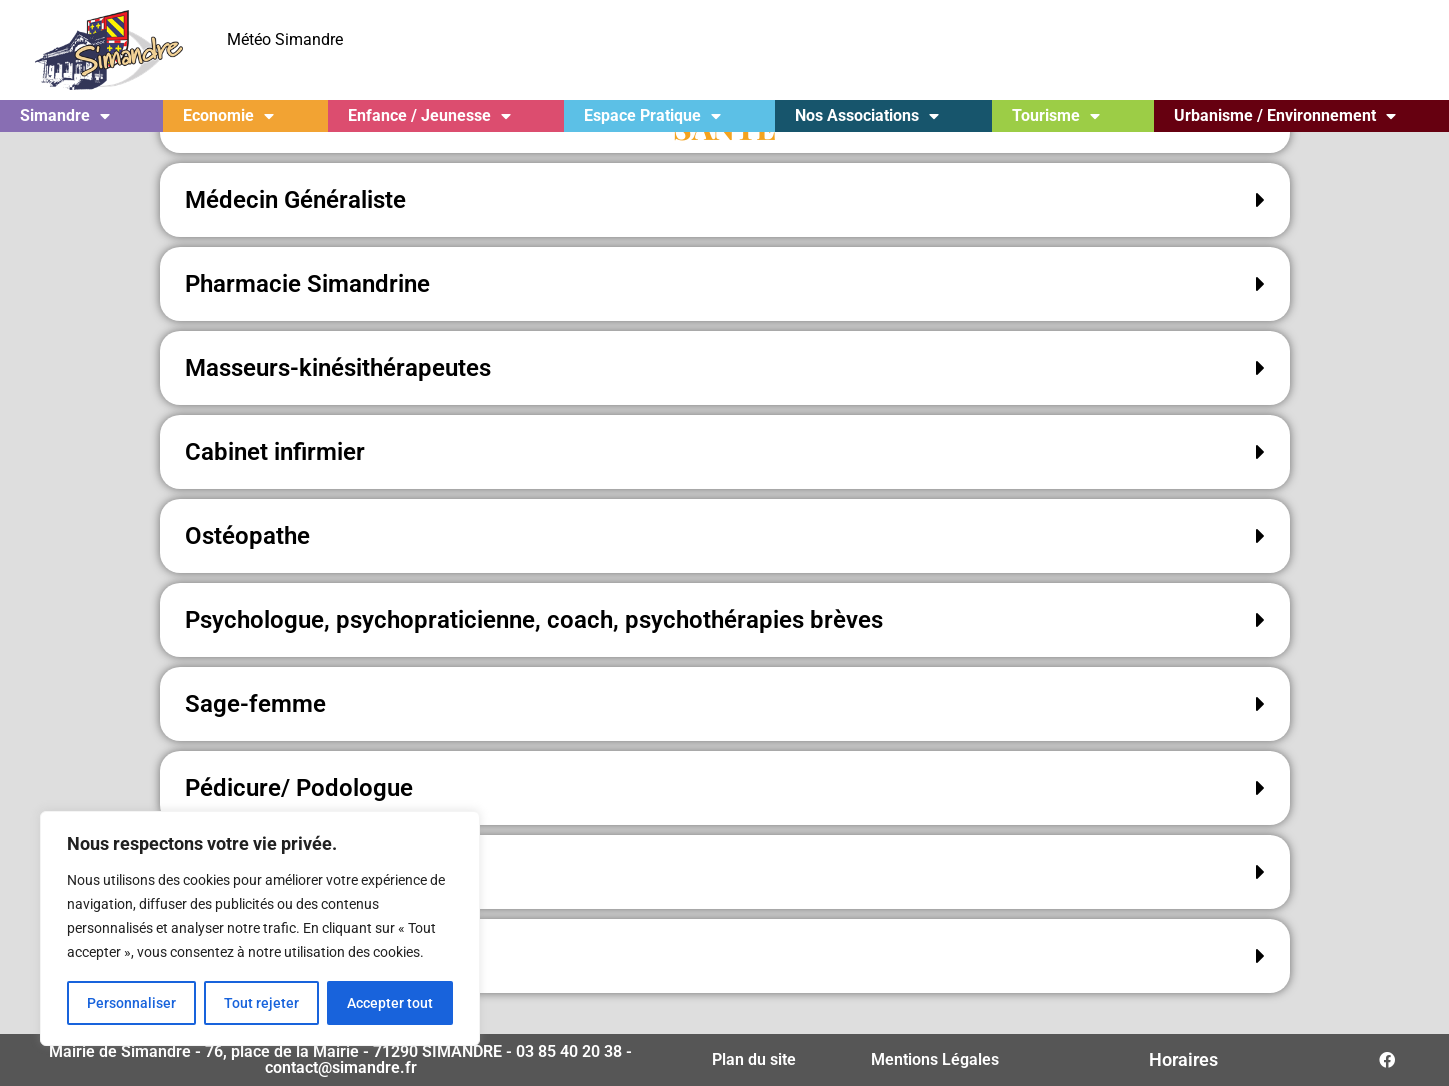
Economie (228, 116)
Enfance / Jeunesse (429, 116)
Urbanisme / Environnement (1285, 116)
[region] (260, 929)
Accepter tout (390, 1003)
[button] (725, 236)
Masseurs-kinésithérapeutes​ (338, 404)
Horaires (1183, 1059)
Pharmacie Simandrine (307, 320)
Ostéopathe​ (247, 572)
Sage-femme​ (255, 740)
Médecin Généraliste (295, 236)
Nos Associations (867, 116)
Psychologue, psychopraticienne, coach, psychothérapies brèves (534, 656)
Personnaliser (131, 1003)
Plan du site (754, 1059)
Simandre (65, 116)
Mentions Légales (935, 1059)
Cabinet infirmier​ (275, 488)
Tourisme (1056, 116)
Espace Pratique (652, 116)
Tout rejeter (261, 1003)
